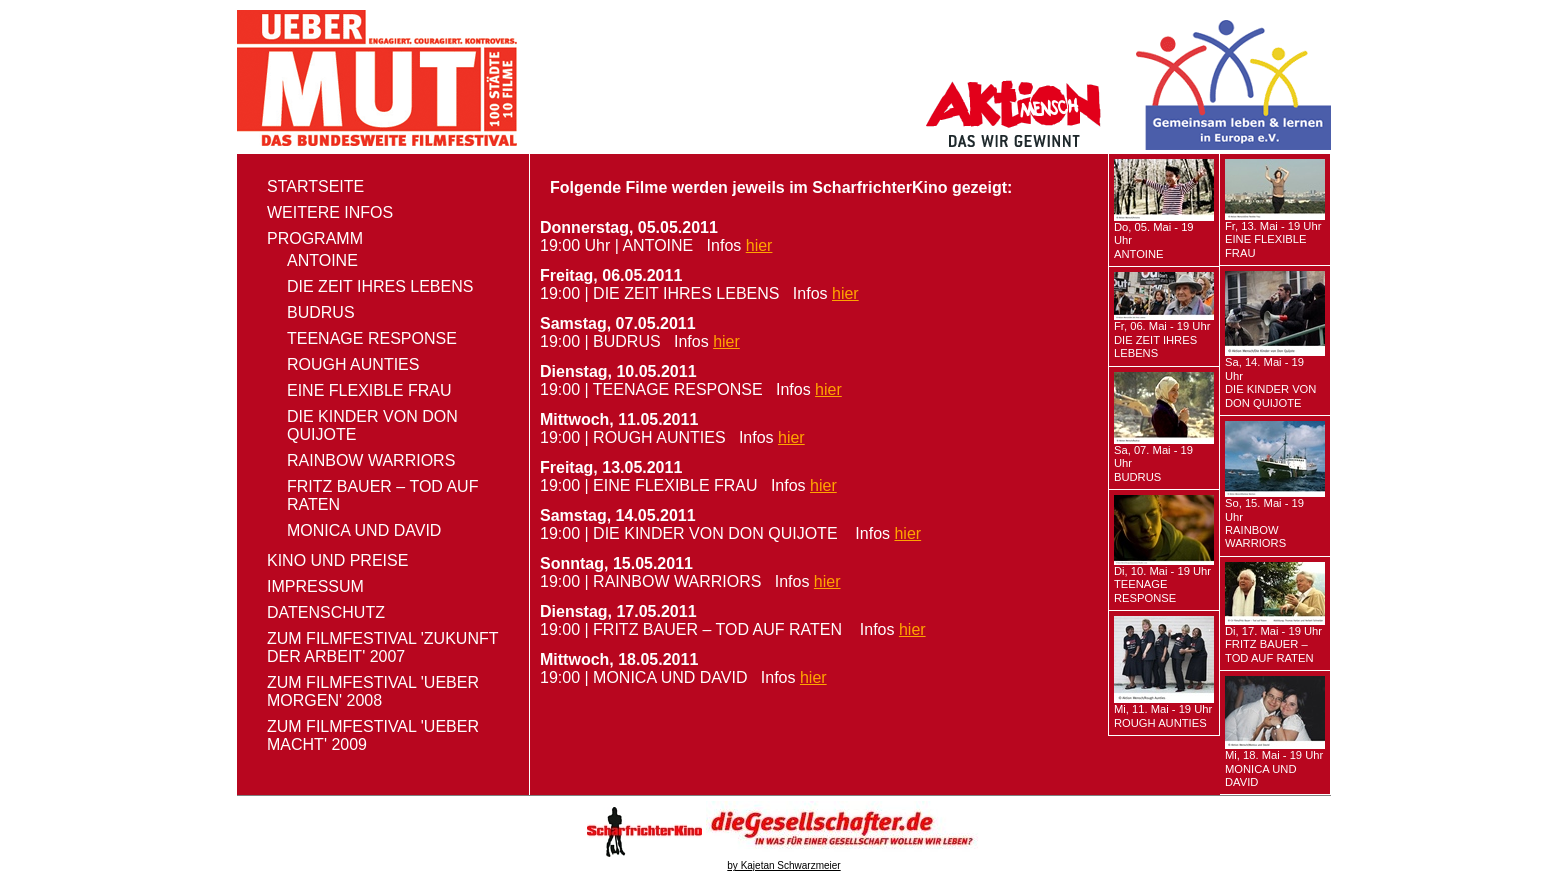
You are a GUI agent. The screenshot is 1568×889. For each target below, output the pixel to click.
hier (759, 245)
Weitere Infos (330, 212)
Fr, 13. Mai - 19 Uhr (1273, 239)
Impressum (315, 586)
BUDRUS (321, 312)
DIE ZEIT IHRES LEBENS (380, 286)
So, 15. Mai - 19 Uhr (1264, 523)
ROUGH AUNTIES (353, 364)
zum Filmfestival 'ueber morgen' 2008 (373, 691)
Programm (315, 238)
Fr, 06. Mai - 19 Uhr (1162, 339)
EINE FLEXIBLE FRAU (369, 390)
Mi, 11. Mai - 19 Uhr (1163, 715)
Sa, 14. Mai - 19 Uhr (1270, 382)
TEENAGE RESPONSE (372, 338)
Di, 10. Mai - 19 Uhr (1162, 584)
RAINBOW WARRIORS (371, 460)
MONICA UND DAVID (364, 530)
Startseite (315, 186)
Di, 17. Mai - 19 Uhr (1273, 644)
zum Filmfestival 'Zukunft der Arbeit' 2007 (382, 647)
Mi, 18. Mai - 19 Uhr (1274, 768)
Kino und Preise (337, 560)
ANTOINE (322, 260)
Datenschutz (326, 612)
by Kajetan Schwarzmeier (783, 865)
